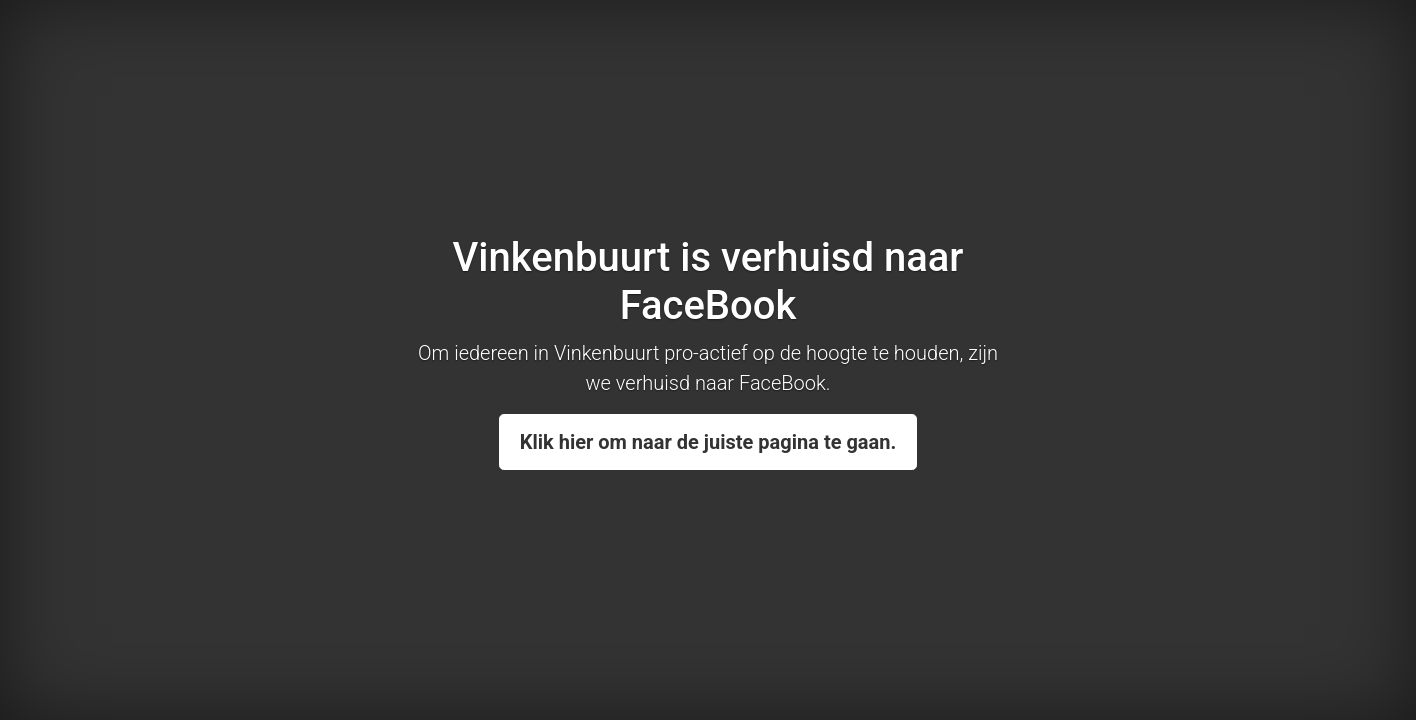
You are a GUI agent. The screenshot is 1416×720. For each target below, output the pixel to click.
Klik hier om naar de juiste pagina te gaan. (708, 442)
